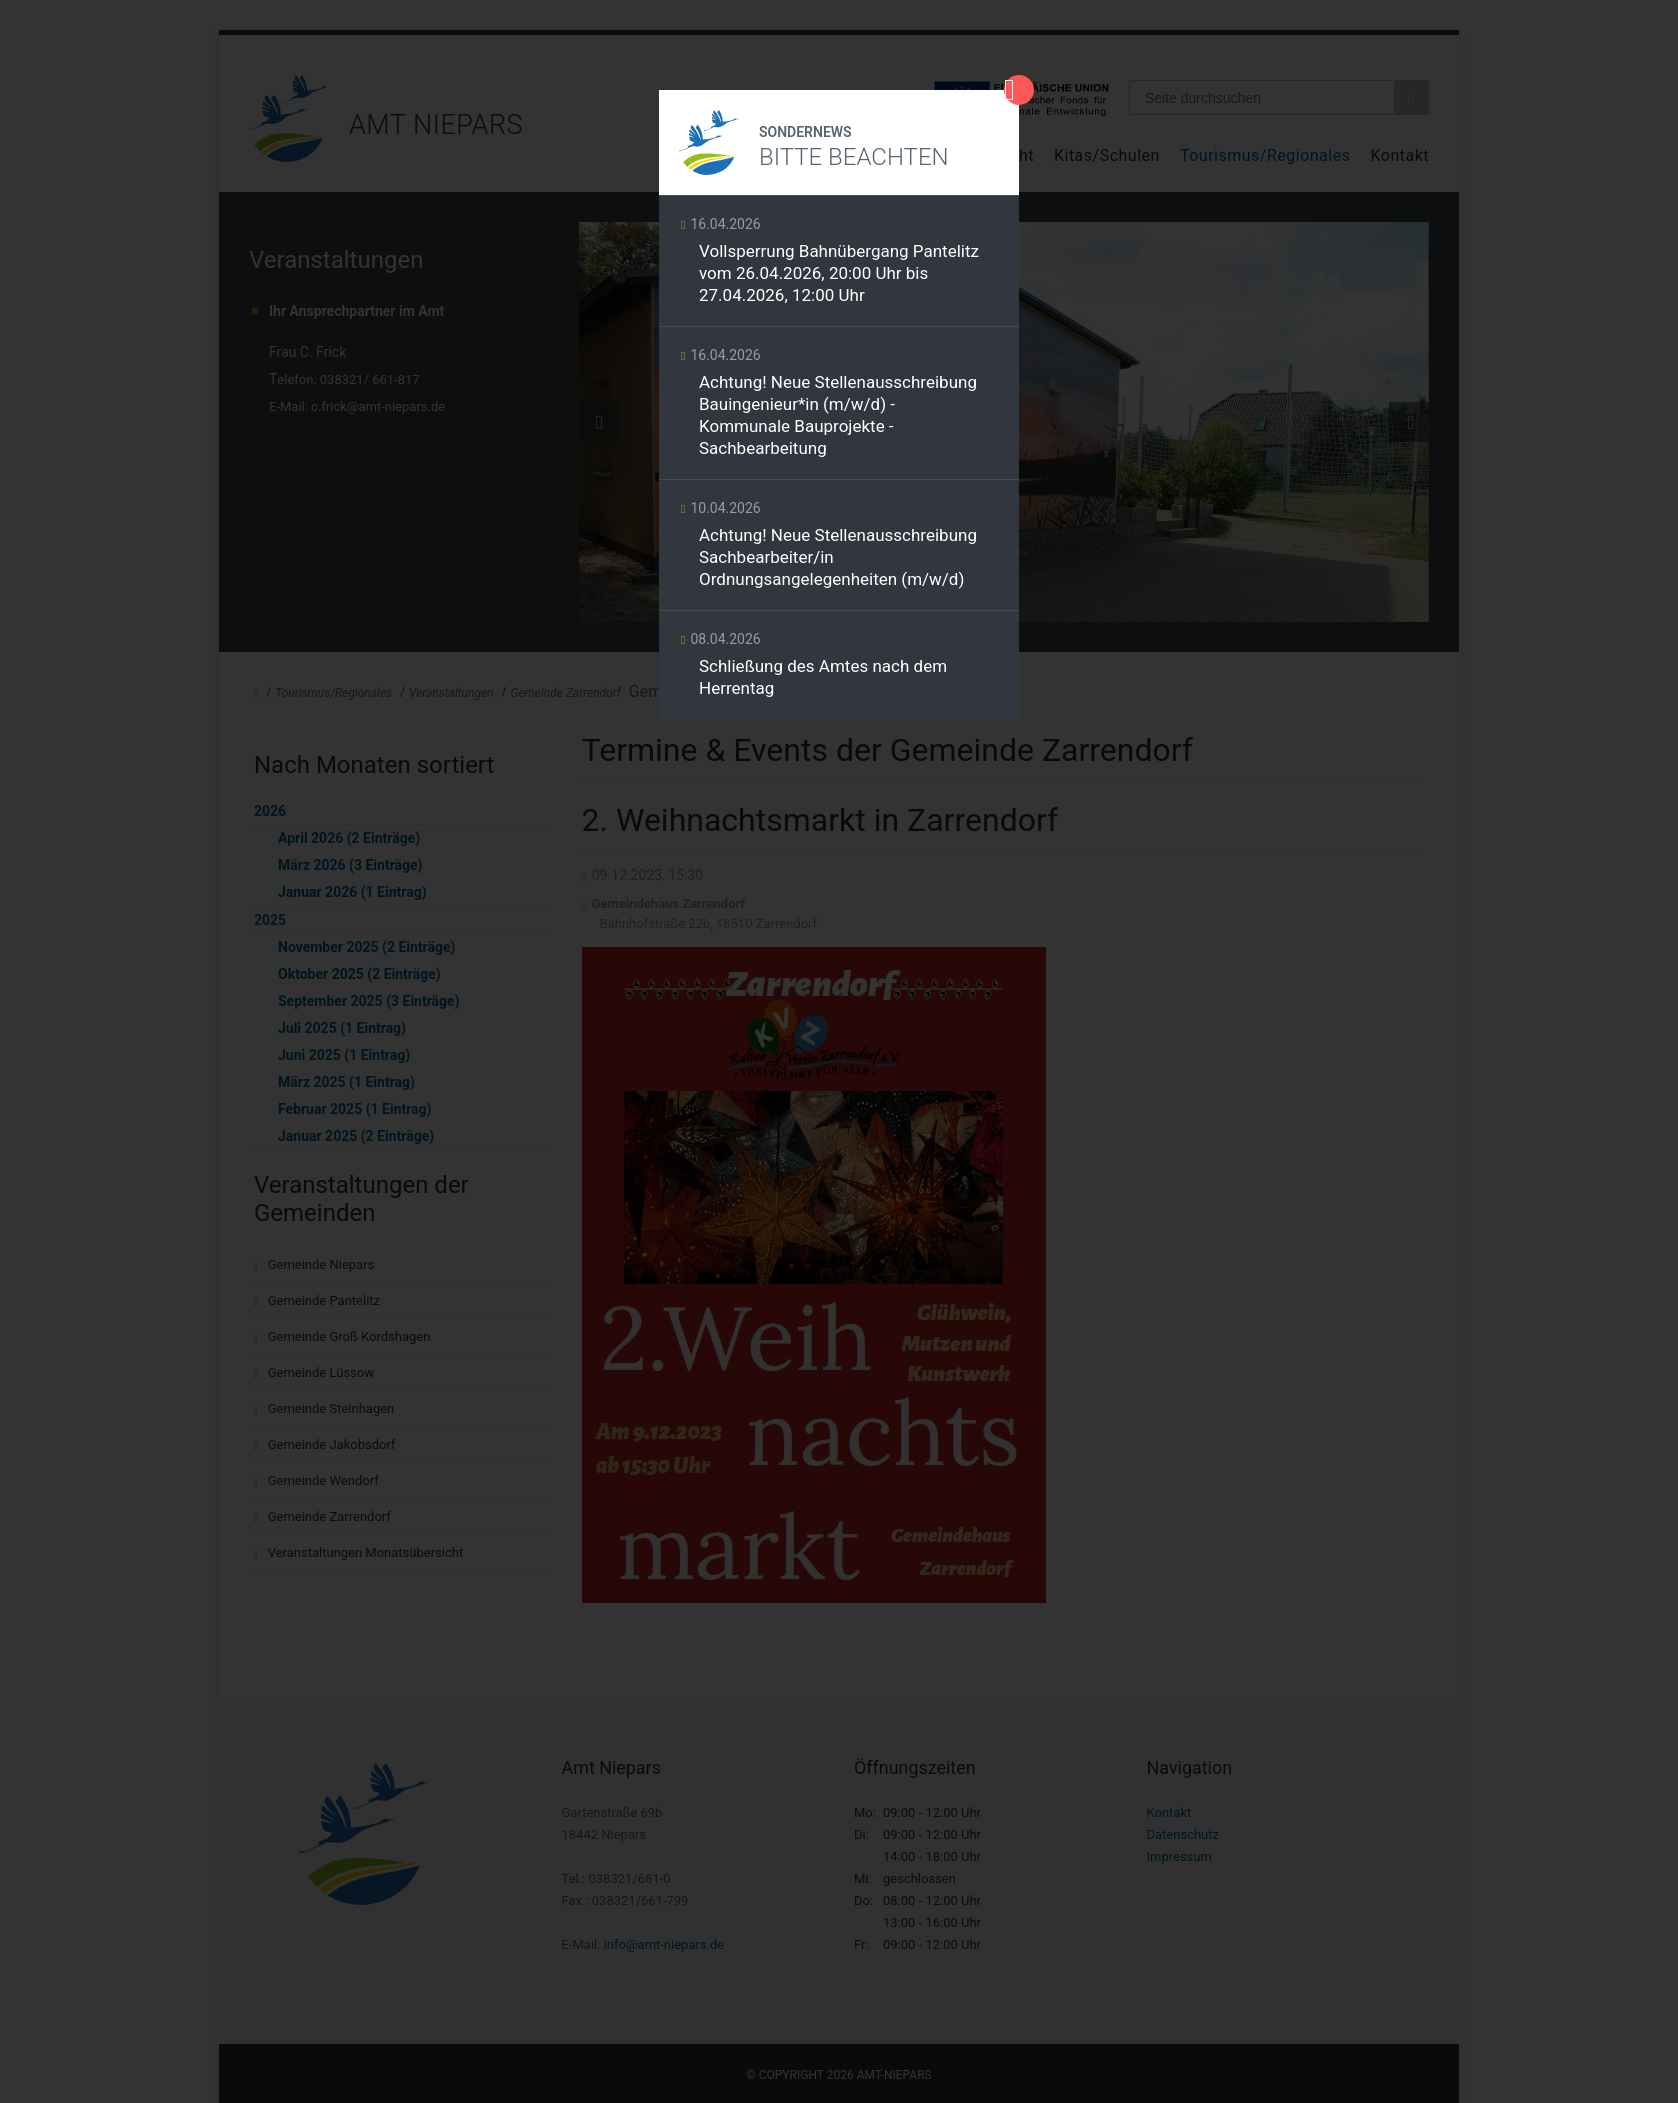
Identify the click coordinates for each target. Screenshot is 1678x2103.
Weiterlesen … (839, 266)
